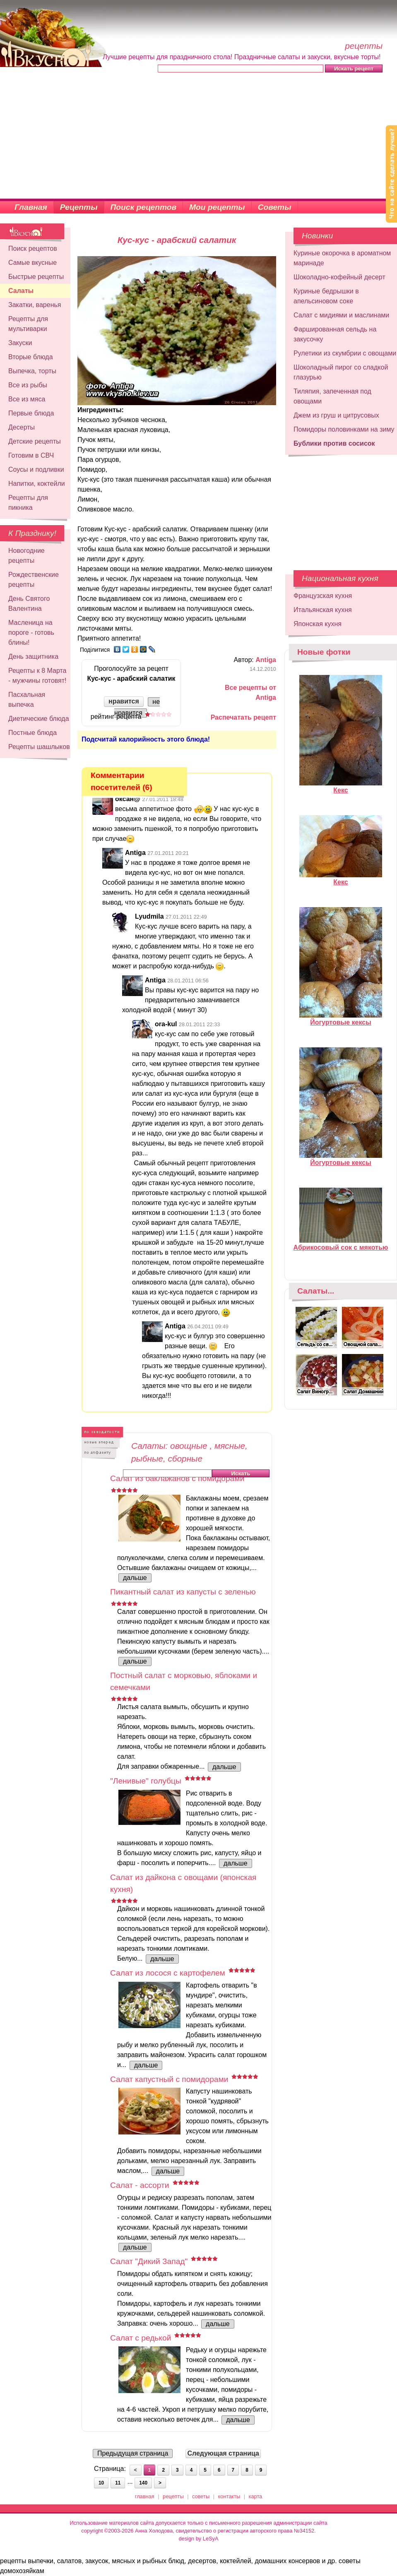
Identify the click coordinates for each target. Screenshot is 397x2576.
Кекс (340, 787)
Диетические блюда (38, 718)
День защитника (33, 656)
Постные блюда (32, 732)
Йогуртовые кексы (340, 1019)
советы (200, 2496)
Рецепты (79, 207)
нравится (123, 701)
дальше (135, 1577)
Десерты (21, 427)
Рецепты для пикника (28, 502)
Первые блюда (31, 413)
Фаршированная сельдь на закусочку (335, 334)
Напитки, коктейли (36, 483)
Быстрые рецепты (36, 276)
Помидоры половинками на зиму (344, 429)
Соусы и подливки (36, 469)
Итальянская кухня (323, 609)
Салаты (21, 290)
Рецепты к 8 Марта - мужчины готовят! (37, 675)
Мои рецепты (217, 207)
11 (117, 2483)
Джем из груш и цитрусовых (336, 415)
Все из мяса (26, 399)
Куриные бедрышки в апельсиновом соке (326, 296)
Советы (274, 207)
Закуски (20, 342)
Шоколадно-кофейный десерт (339, 277)
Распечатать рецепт (243, 717)
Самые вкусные (32, 262)
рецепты (173, 2496)
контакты (229, 2496)
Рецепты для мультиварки (28, 323)
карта (255, 2496)
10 (101, 2483)
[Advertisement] (198, 136)
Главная (30, 207)
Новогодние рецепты (26, 555)
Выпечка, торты (32, 371)
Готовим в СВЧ (31, 455)
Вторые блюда (30, 356)
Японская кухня (318, 623)
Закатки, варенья (34, 304)
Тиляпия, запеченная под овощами (332, 396)
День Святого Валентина (29, 603)
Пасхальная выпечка (26, 699)
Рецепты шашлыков (39, 746)
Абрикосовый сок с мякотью (341, 1244)
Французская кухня (323, 595)
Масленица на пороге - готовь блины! (31, 632)
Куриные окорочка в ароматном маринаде (342, 258)
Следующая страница (223, 2453)
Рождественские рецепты (33, 579)
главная (144, 2496)
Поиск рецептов (144, 207)
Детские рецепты (34, 441)
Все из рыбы (27, 385)
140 (143, 2483)
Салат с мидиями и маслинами (341, 315)
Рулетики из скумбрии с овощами (345, 353)
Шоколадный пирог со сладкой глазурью (341, 372)
